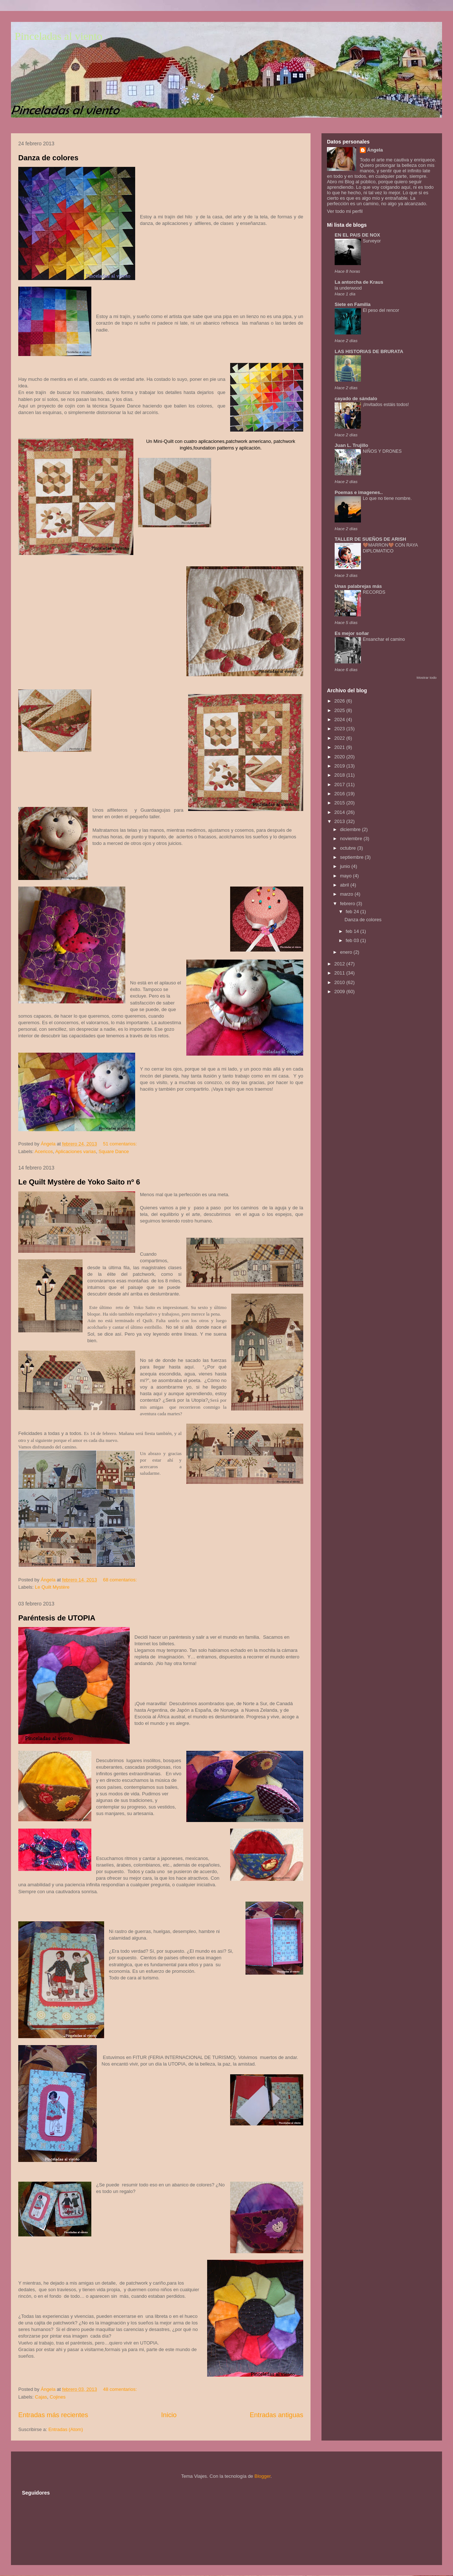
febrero (348, 903)
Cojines (57, 2397)
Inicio (168, 2415)
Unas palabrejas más (358, 586)
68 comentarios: (120, 1579)
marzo (347, 894)
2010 (340, 982)
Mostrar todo (426, 677)
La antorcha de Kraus (359, 282)
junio (345, 866)
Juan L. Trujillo (351, 445)
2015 (340, 802)
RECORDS (374, 592)
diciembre (351, 829)
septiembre (352, 857)
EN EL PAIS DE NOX (357, 235)
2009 (340, 991)
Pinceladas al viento (58, 36)
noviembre (351, 838)
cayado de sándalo (356, 398)
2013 (340, 821)
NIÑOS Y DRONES (382, 451)
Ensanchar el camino (384, 639)
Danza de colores (48, 158)
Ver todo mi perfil (345, 211)
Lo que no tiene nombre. (387, 498)
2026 (340, 701)
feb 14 (353, 931)
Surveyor (372, 241)
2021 (340, 747)
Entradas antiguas (276, 2415)
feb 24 (353, 911)
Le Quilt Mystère (52, 1587)
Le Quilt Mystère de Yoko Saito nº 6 (79, 1182)
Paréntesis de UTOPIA (56, 1618)
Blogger (262, 2476)
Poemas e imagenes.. (359, 492)
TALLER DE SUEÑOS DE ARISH (370, 539)
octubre (348, 848)
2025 (340, 710)
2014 (340, 812)
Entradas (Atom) (65, 2429)
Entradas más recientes (53, 2415)
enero (347, 952)
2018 (340, 775)
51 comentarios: (120, 1144)
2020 (340, 756)
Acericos (44, 1151)
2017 (340, 784)
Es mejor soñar (352, 633)
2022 (340, 738)
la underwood (348, 288)
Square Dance (114, 1151)
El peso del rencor (381, 310)
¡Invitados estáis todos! (386, 404)
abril (345, 885)
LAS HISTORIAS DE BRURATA (369, 351)
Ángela (375, 150)
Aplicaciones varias (75, 1151)
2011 (340, 973)
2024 (340, 719)
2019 (340, 766)
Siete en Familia (352, 304)
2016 (340, 793)
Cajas (41, 2397)
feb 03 (353, 940)
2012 (340, 964)
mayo (346, 876)
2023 (340, 728)
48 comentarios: (120, 2389)
